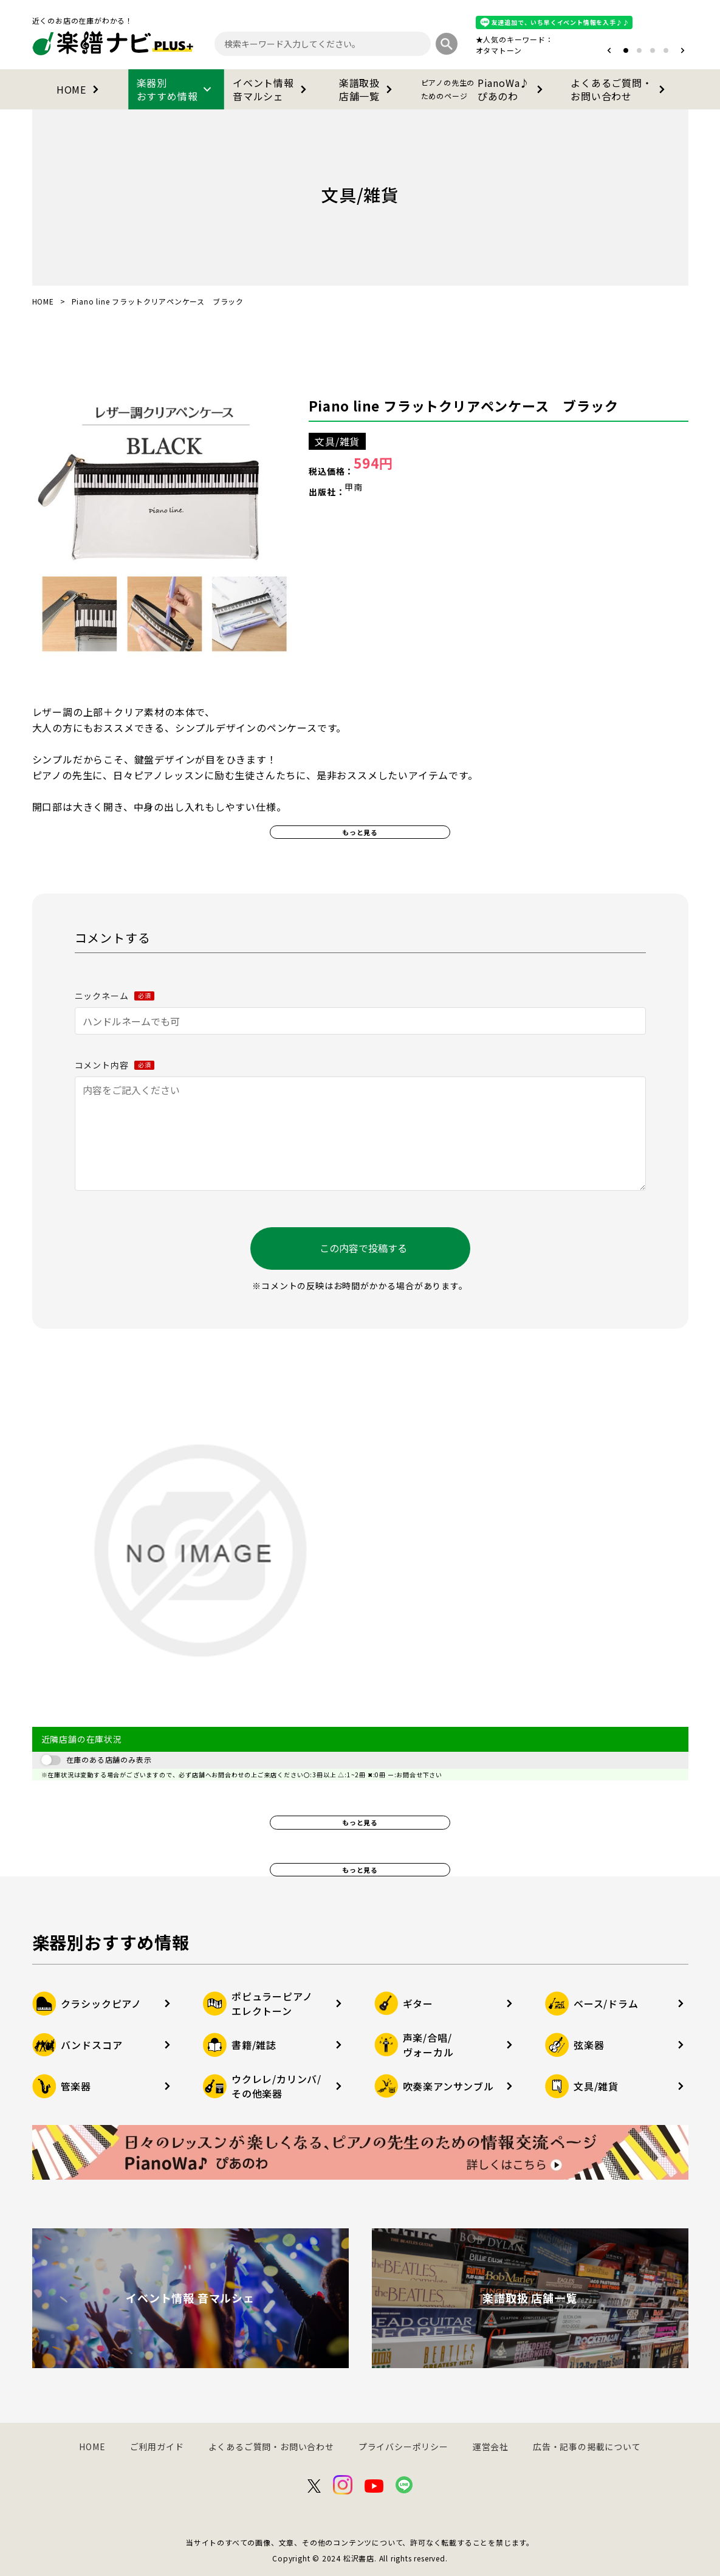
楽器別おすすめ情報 (176, 89)
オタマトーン (499, 50)
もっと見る (360, 832)
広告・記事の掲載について (587, 2446)
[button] (609, 50)
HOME (80, 89)
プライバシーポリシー (403, 2446)
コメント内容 (115, 1065)
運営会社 (491, 2446)
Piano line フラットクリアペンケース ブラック (463, 405)
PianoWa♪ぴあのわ (484, 89)
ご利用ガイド (157, 2446)
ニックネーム (115, 996)
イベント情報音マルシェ (272, 89)
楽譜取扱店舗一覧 (368, 89)
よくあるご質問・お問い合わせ (620, 89)
